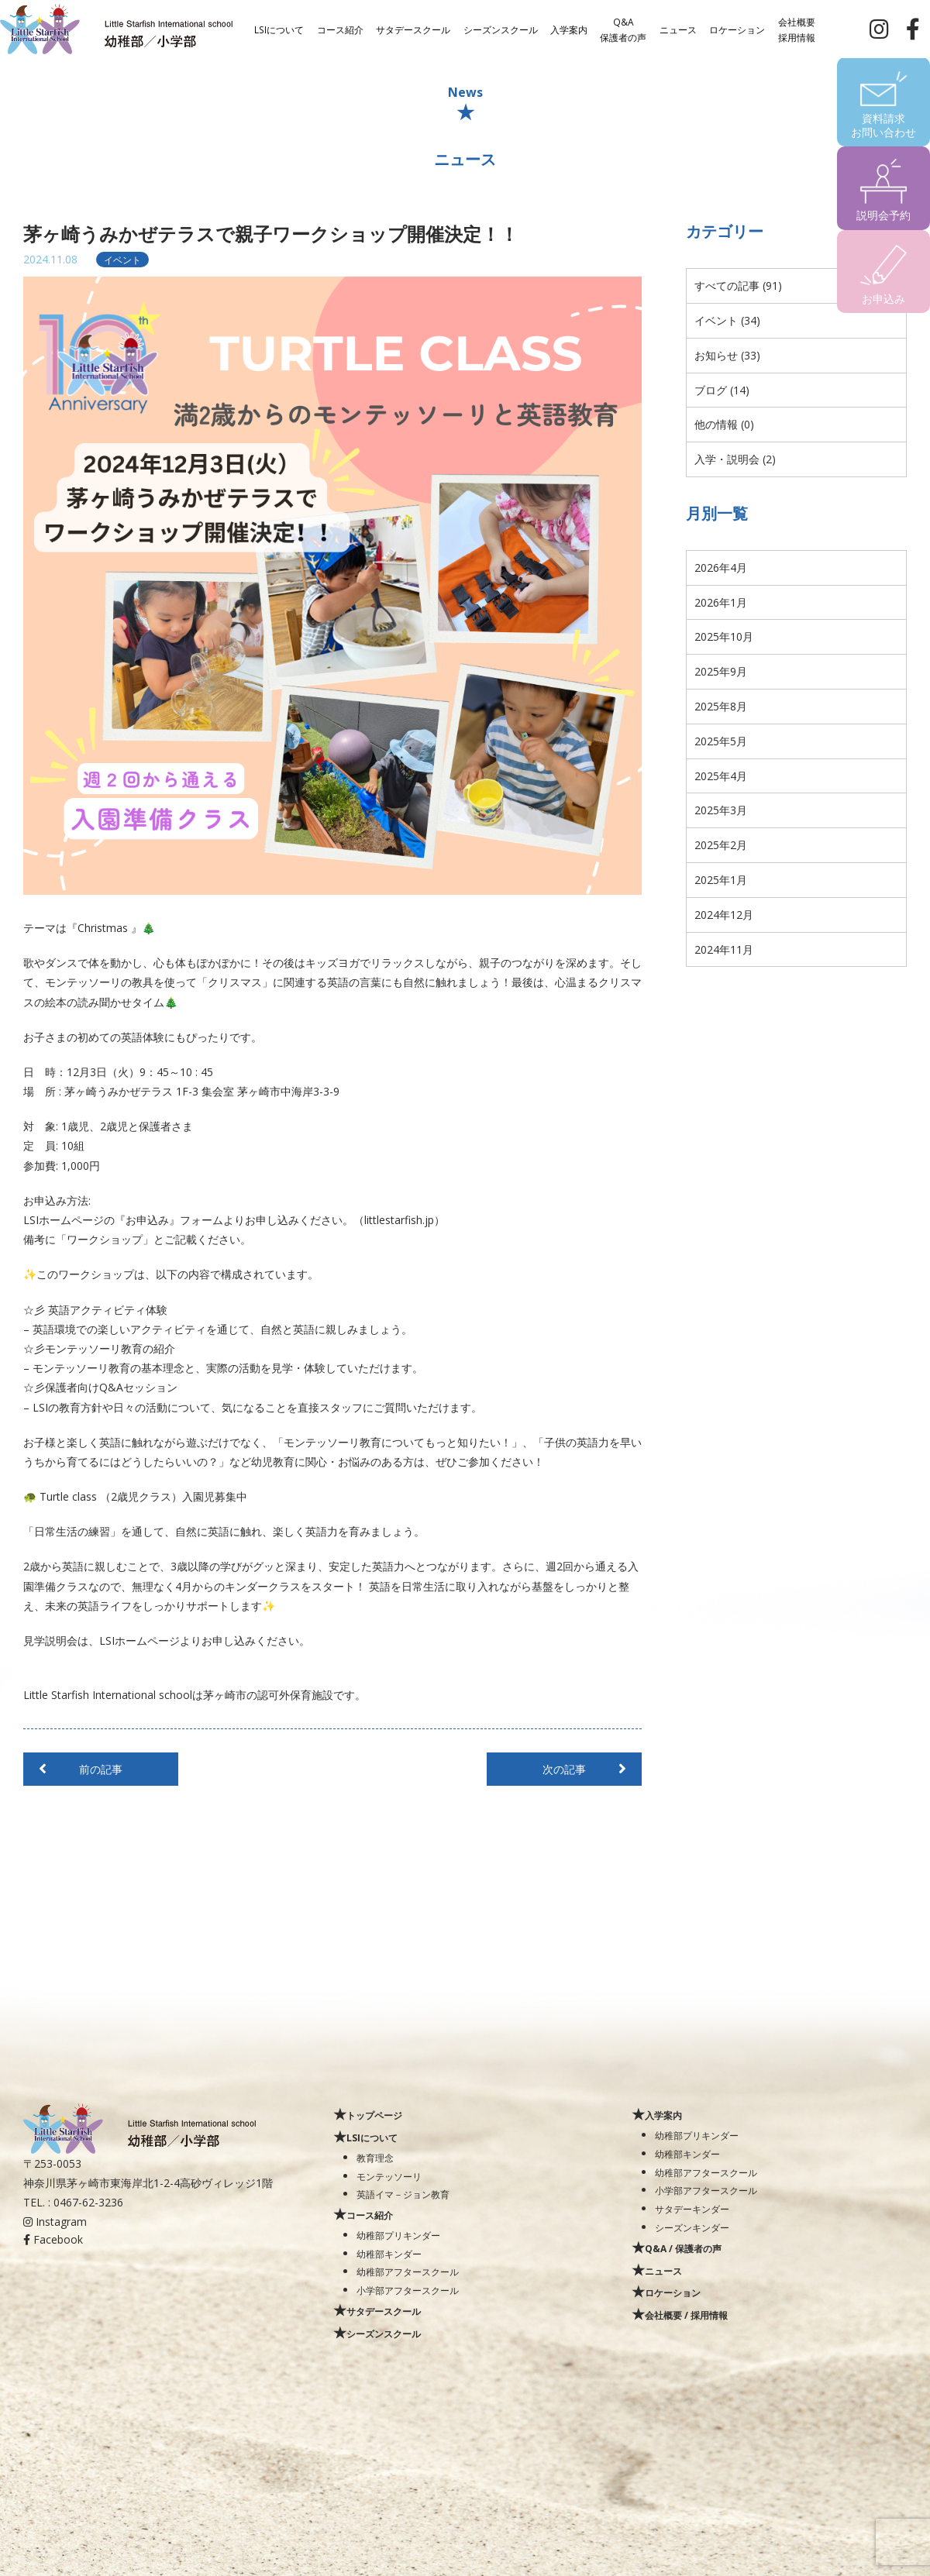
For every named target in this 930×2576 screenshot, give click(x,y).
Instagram (55, 2221)
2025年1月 (720, 879)
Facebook (53, 2239)
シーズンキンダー (692, 2227)
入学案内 (568, 28)
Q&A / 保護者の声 (683, 2248)
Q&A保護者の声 (623, 29)
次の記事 (564, 1769)
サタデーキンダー (692, 2209)
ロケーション (737, 28)
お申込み (883, 298)
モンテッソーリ (389, 2176)
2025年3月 (720, 810)
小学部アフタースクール (407, 2290)
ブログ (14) (721, 390)
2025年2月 (720, 844)
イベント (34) (727, 320)
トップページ (374, 2115)
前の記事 (100, 1769)
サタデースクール (413, 28)
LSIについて (279, 28)
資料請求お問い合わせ (883, 125)
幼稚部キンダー (389, 2254)
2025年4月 (720, 776)
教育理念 (375, 2157)
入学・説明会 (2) (735, 459)
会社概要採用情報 (796, 29)
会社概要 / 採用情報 (686, 2315)
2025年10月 (723, 636)
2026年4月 (720, 567)
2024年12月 (723, 914)
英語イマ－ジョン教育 (403, 2194)
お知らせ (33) (727, 355)
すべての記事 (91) (738, 285)
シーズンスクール (500, 28)
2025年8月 (720, 706)
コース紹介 (340, 28)
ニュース (678, 28)
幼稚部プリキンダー (398, 2235)
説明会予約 (883, 215)
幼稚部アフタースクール (407, 2271)
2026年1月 (720, 602)
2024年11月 (723, 949)
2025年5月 (720, 741)
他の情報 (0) (724, 424)
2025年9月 (720, 671)
